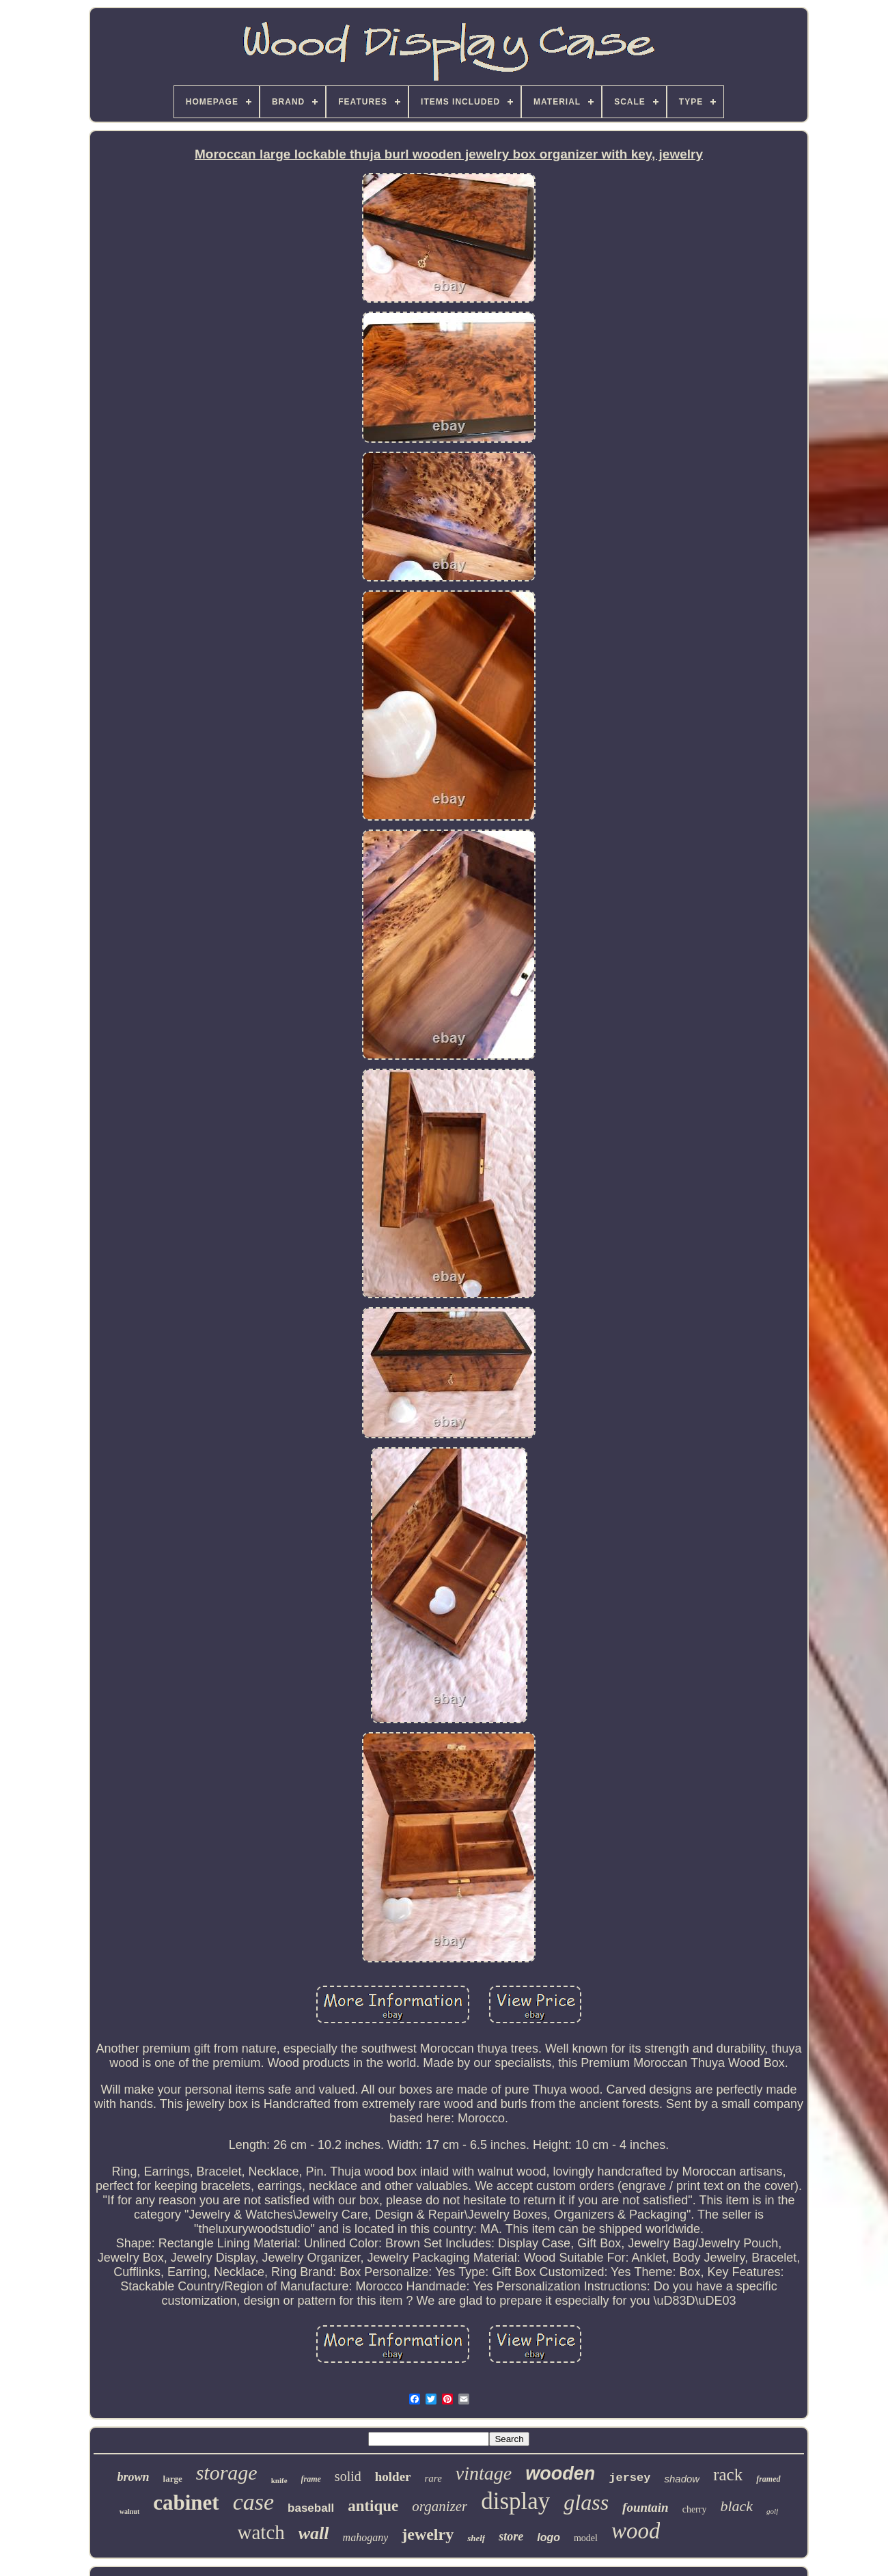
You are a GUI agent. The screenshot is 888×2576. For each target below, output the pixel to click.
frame (311, 2479)
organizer (439, 2506)
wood (636, 2531)
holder (393, 2476)
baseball (311, 2508)
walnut (129, 2511)
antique (373, 2506)
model (586, 2538)
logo (548, 2537)
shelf (476, 2538)
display (515, 2501)
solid (348, 2476)
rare (433, 2478)
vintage (484, 2473)
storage (227, 2472)
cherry (694, 2509)
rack (728, 2474)
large (172, 2479)
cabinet (186, 2503)
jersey (629, 2477)
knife (279, 2480)
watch (261, 2532)
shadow (681, 2478)
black (736, 2506)
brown (133, 2477)
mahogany (366, 2537)
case (253, 2502)
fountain (645, 2507)
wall (314, 2533)
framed (768, 2479)
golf (772, 2511)
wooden (560, 2473)
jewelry (428, 2534)
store (511, 2536)
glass (586, 2502)
